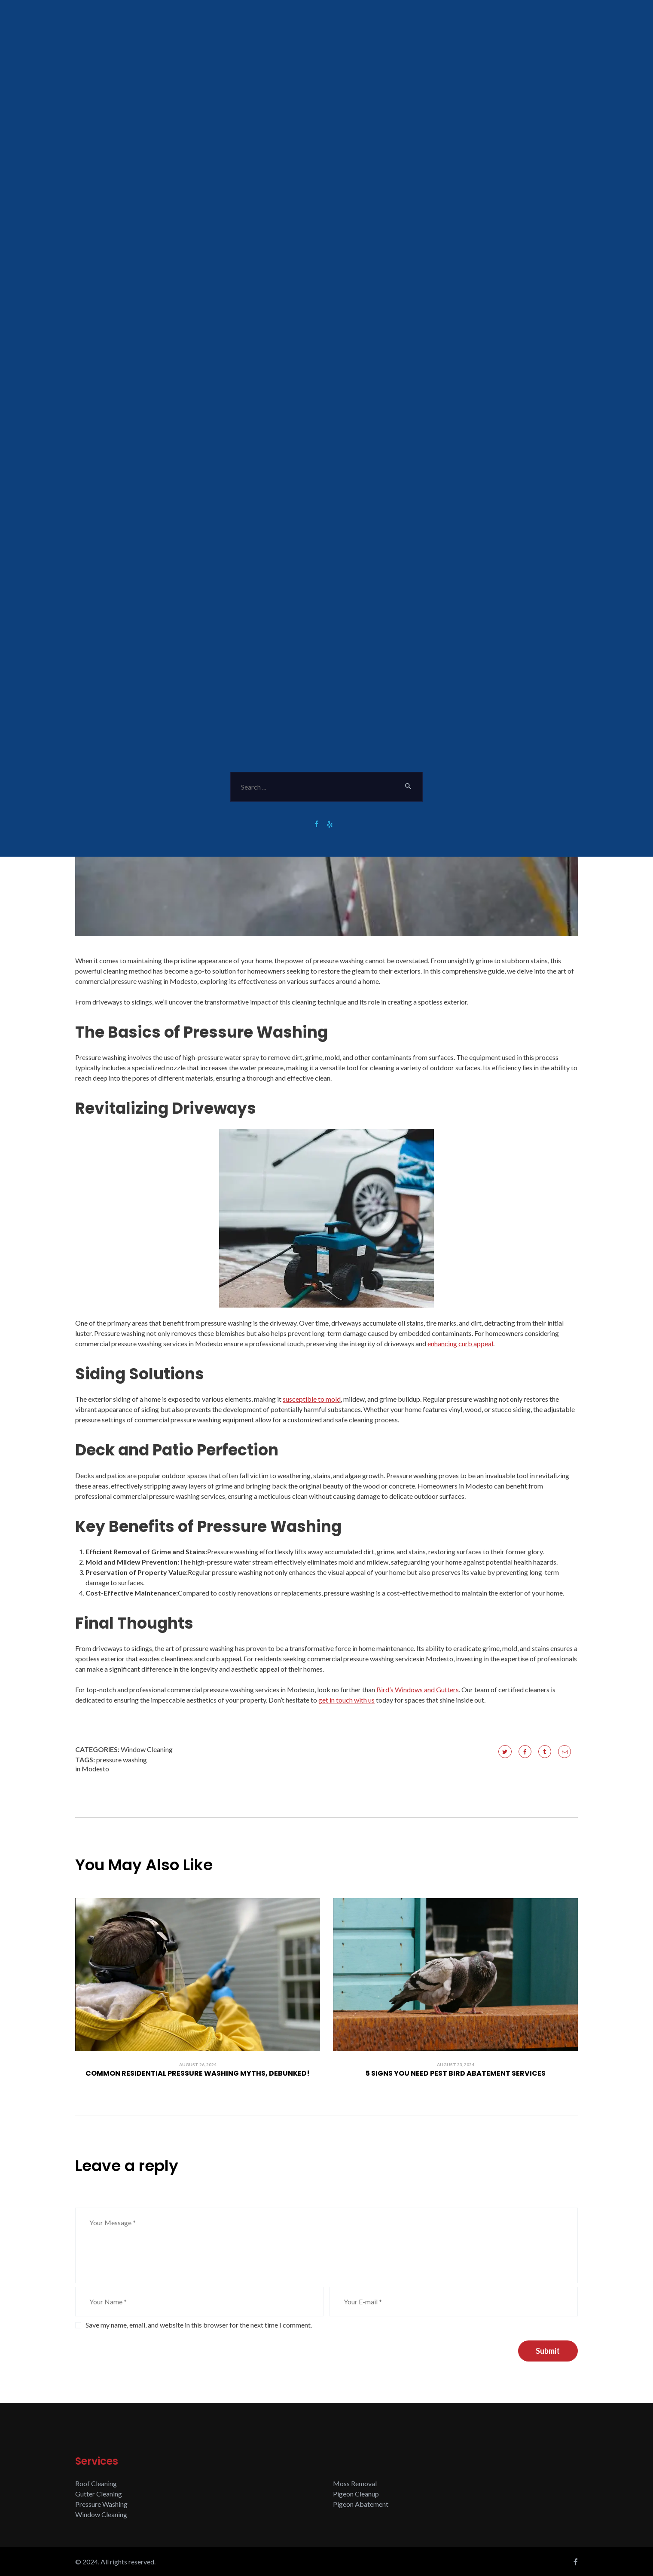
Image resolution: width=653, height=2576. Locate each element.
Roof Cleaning (96, 2483)
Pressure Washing (101, 2504)
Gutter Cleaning (98, 2494)
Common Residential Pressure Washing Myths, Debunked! (197, 2073)
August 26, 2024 (198, 2064)
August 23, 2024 (455, 2064)
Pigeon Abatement (360, 2504)
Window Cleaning (147, 1749)
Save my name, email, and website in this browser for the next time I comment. (198, 2325)
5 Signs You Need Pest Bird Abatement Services (456, 2073)
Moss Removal (355, 2483)
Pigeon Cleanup (356, 2494)
